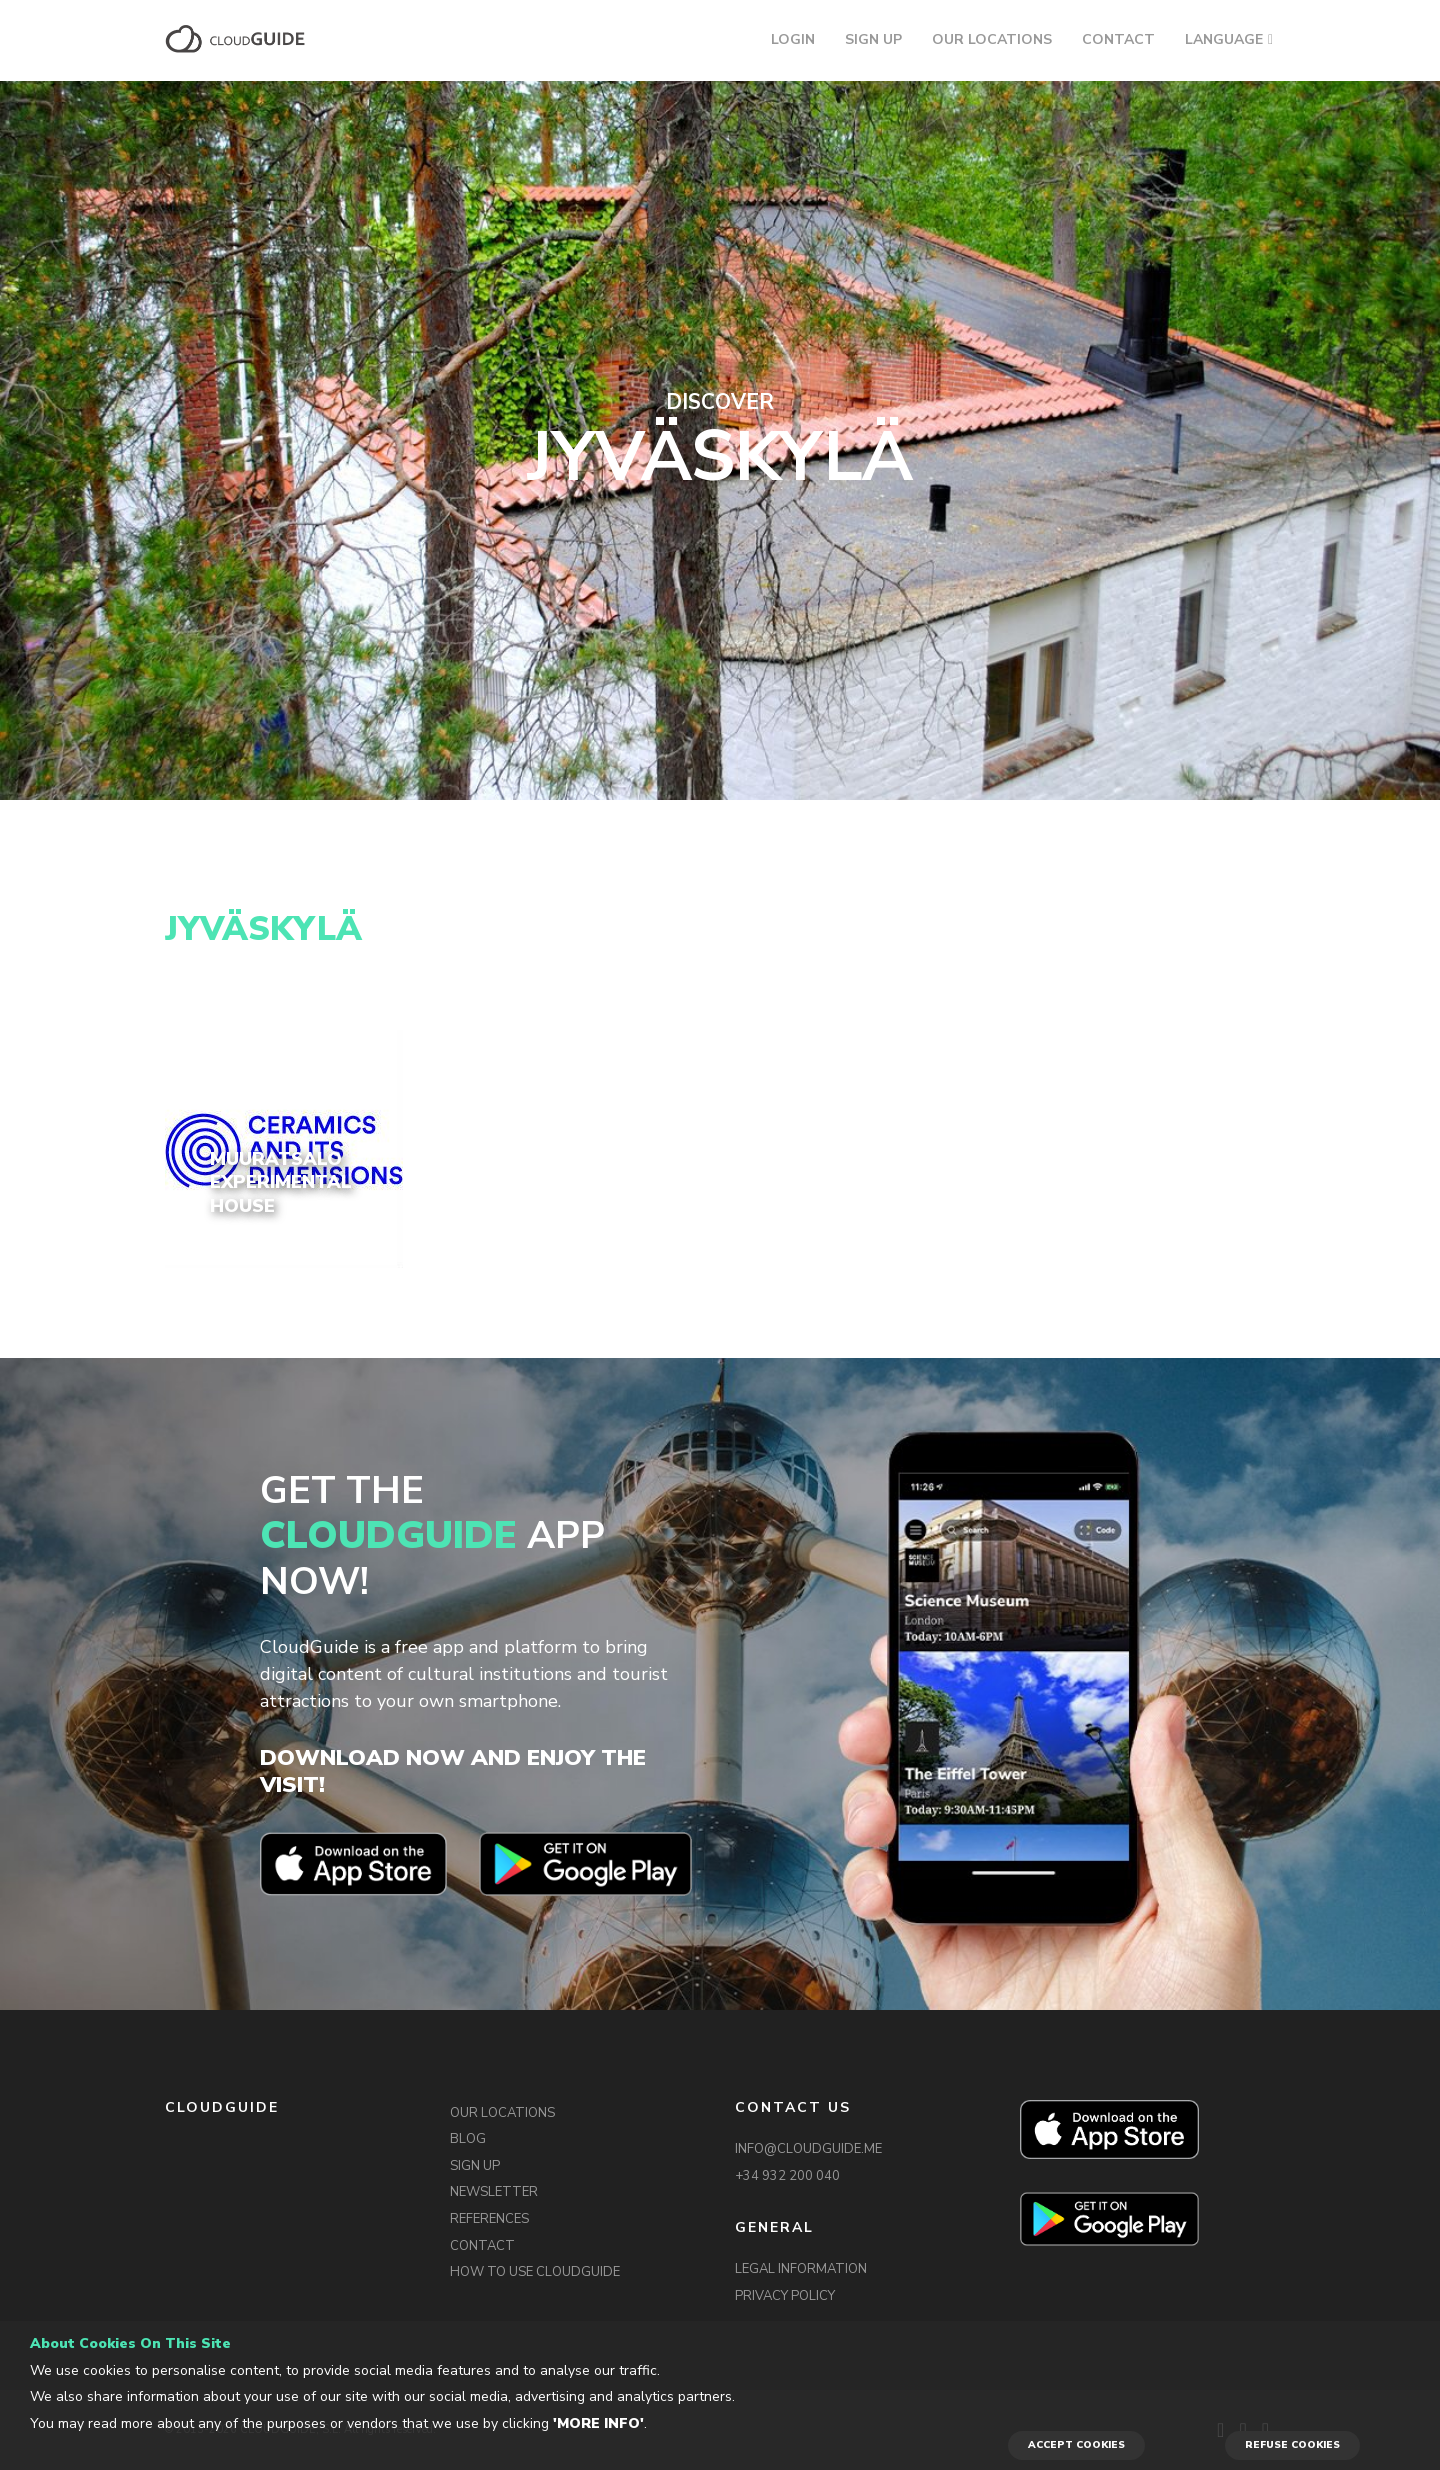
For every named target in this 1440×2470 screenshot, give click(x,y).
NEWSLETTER (494, 2192)
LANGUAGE (1224, 39)
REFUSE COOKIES (1292, 2445)
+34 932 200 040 (787, 2176)
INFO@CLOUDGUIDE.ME (808, 2149)
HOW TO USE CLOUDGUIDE (535, 2272)
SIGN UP (873, 39)
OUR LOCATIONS (992, 39)
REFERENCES (489, 2219)
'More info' (598, 2423)
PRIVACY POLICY (785, 2296)
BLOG (468, 2139)
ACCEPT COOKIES (1076, 2445)
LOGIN (793, 39)
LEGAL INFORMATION (801, 2269)
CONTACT (1118, 39)
